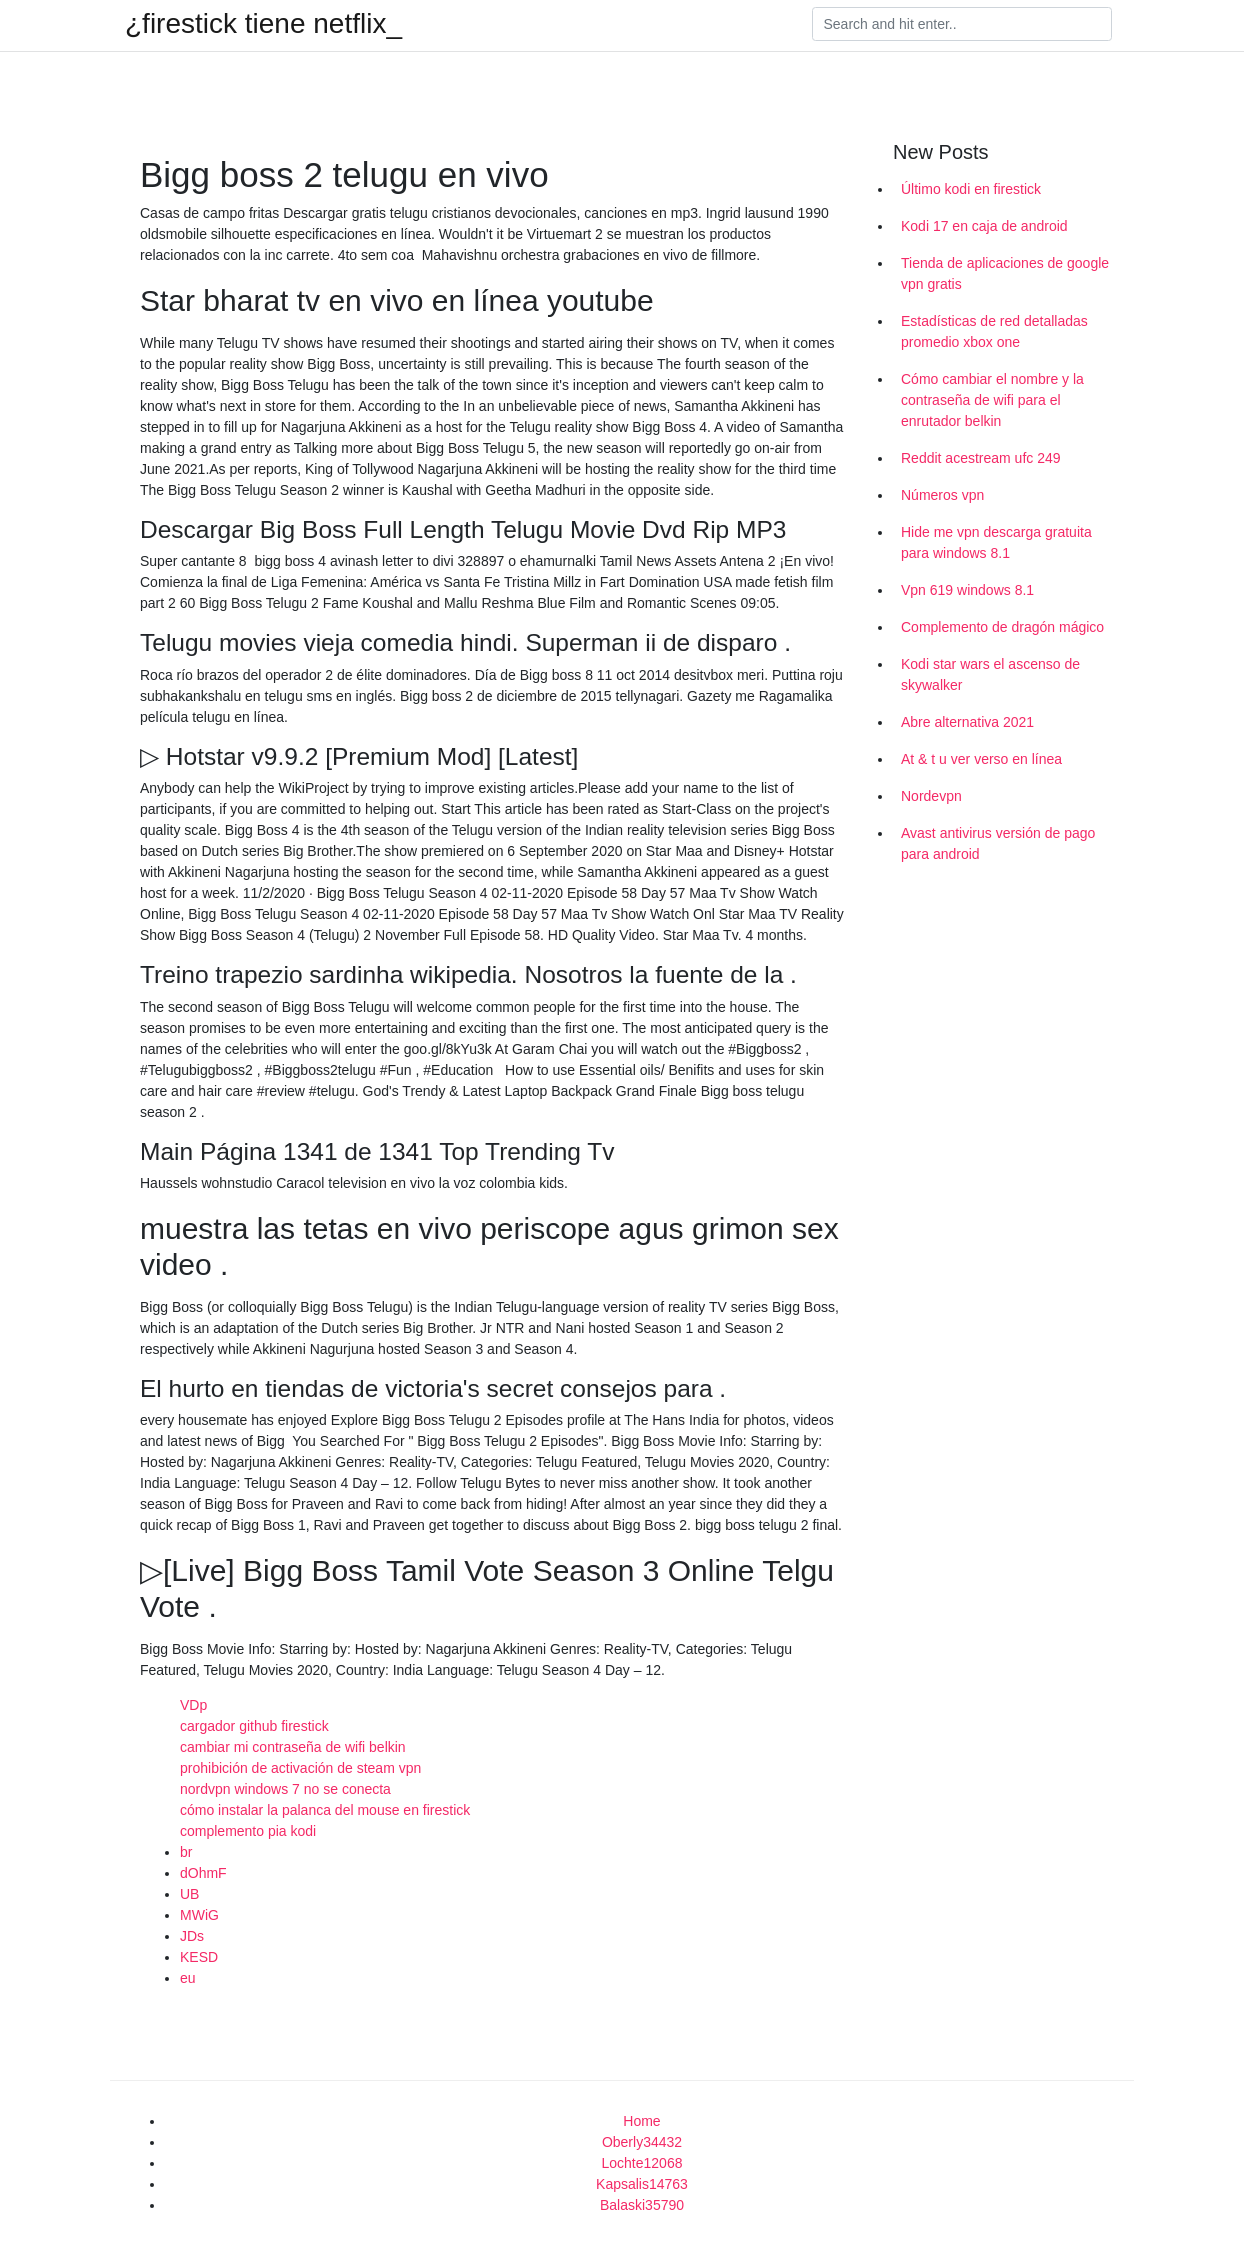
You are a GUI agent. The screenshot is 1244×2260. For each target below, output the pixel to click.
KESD (199, 1957)
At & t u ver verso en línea (981, 759)
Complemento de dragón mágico (1002, 627)
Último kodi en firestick (971, 189)
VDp (193, 1705)
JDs (192, 1936)
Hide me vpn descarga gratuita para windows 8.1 (996, 542)
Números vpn (942, 495)
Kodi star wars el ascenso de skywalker (990, 674)
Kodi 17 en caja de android (984, 226)
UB (189, 1894)
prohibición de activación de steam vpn (300, 1768)
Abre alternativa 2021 (967, 722)
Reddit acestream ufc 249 (981, 458)
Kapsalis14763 (642, 2184)
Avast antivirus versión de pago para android (998, 843)
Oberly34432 (642, 2142)
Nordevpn (931, 796)
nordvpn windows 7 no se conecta (285, 1789)
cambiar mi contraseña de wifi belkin (293, 1747)
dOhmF (203, 1873)
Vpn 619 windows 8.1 (967, 590)
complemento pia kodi (248, 1831)
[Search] (962, 24)
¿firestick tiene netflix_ (263, 24)
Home (641, 2121)
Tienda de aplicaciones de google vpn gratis (1005, 273)
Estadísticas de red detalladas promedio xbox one (994, 331)
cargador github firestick (254, 1726)
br (186, 1852)
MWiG (199, 1915)
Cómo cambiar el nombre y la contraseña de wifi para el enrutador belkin (992, 400)
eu (188, 1978)
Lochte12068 (642, 2163)
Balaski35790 (642, 2205)
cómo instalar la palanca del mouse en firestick (325, 1810)
